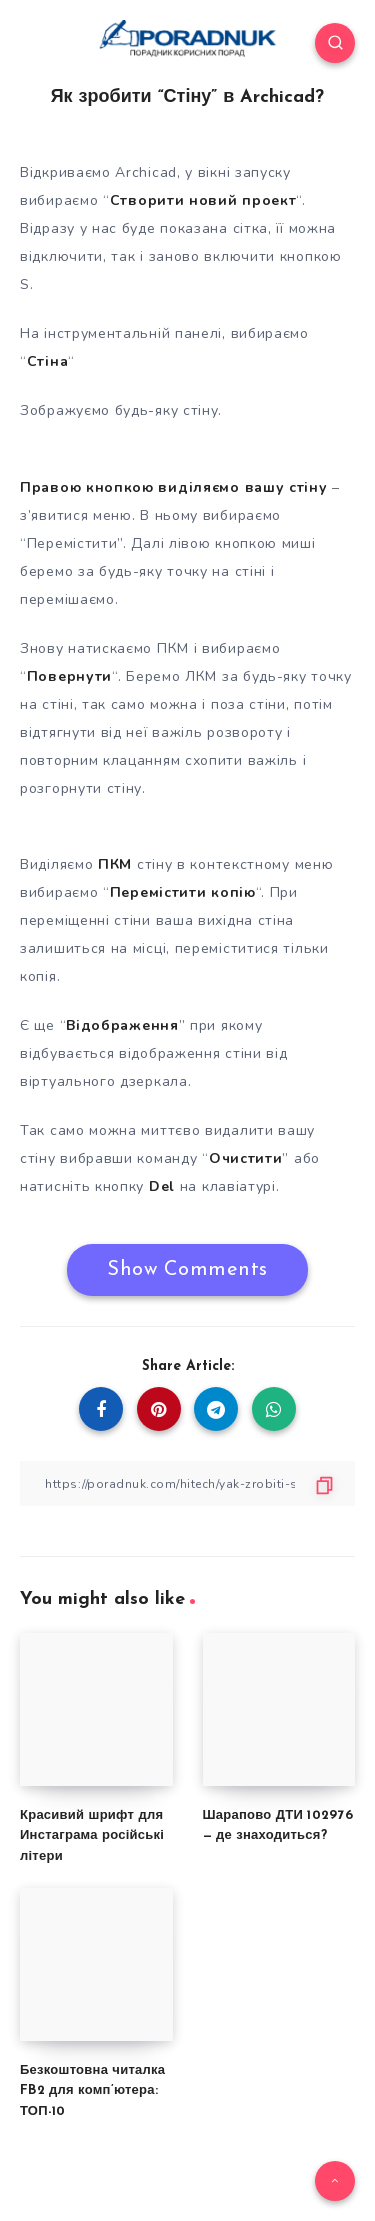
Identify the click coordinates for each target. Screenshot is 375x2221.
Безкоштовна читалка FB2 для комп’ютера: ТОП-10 (92, 2091)
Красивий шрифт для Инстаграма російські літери (92, 1836)
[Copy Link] (187, 1483)
